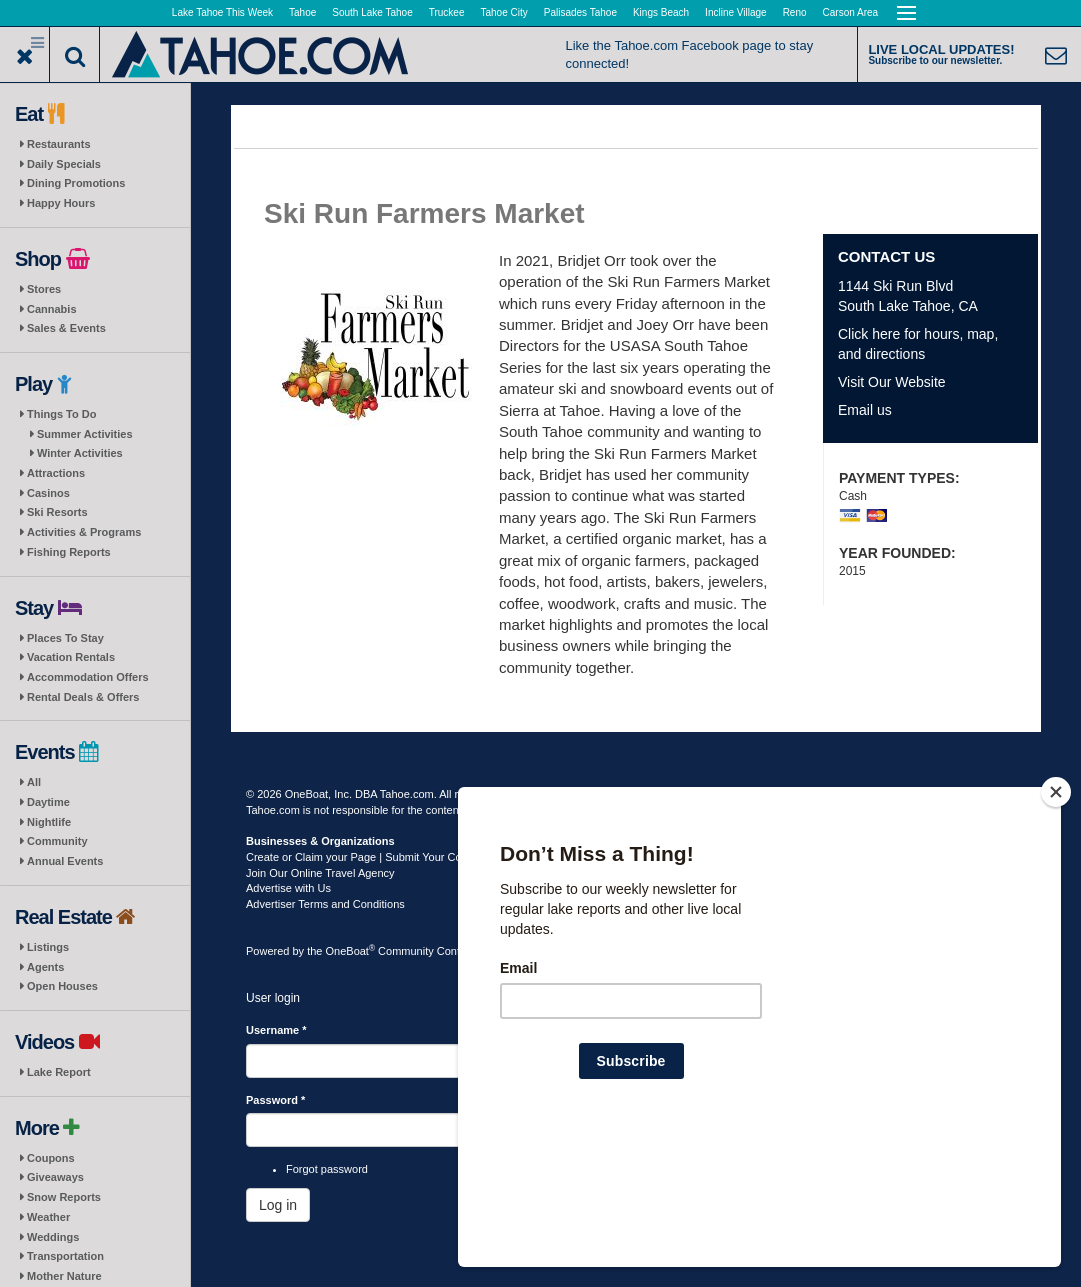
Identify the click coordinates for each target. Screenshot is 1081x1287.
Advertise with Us (288, 888)
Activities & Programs (84, 532)
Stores (44, 289)
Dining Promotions (76, 183)
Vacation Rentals (71, 657)
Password (275, 1100)
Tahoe (302, 12)
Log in (278, 1205)
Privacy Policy (647, 794)
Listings (48, 947)
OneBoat (351, 951)
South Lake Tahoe (372, 12)
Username (276, 1030)
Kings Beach (661, 12)
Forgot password (327, 1169)
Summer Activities (85, 434)
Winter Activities (80, 453)
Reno (795, 12)
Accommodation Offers (88, 677)
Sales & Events (66, 328)
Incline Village (736, 12)
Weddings (53, 1237)
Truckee (447, 12)
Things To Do (61, 414)
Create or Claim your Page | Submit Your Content (366, 857)
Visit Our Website (892, 382)
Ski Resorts (57, 512)
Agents (45, 967)
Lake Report (59, 1072)
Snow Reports (64, 1197)
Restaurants (59, 144)
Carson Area (851, 12)
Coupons (51, 1158)
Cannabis (52, 309)
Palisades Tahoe (580, 12)
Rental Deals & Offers (83, 697)
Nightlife (49, 822)
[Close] (1056, 921)
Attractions (56, 473)
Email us (865, 410)
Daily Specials (64, 164)
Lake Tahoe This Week (222, 12)
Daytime (48, 802)
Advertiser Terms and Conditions (325, 904)
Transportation (65, 1256)
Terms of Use (571, 794)
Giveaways (55, 1177)
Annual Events (65, 861)
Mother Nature (64, 1276)
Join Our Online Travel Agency (320, 873)
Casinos (48, 493)
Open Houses (62, 986)
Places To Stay (65, 638)
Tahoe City (504, 12)
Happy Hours (61, 203)
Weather (48, 1217)
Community (57, 841)
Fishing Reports (69, 552)
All (34, 782)
